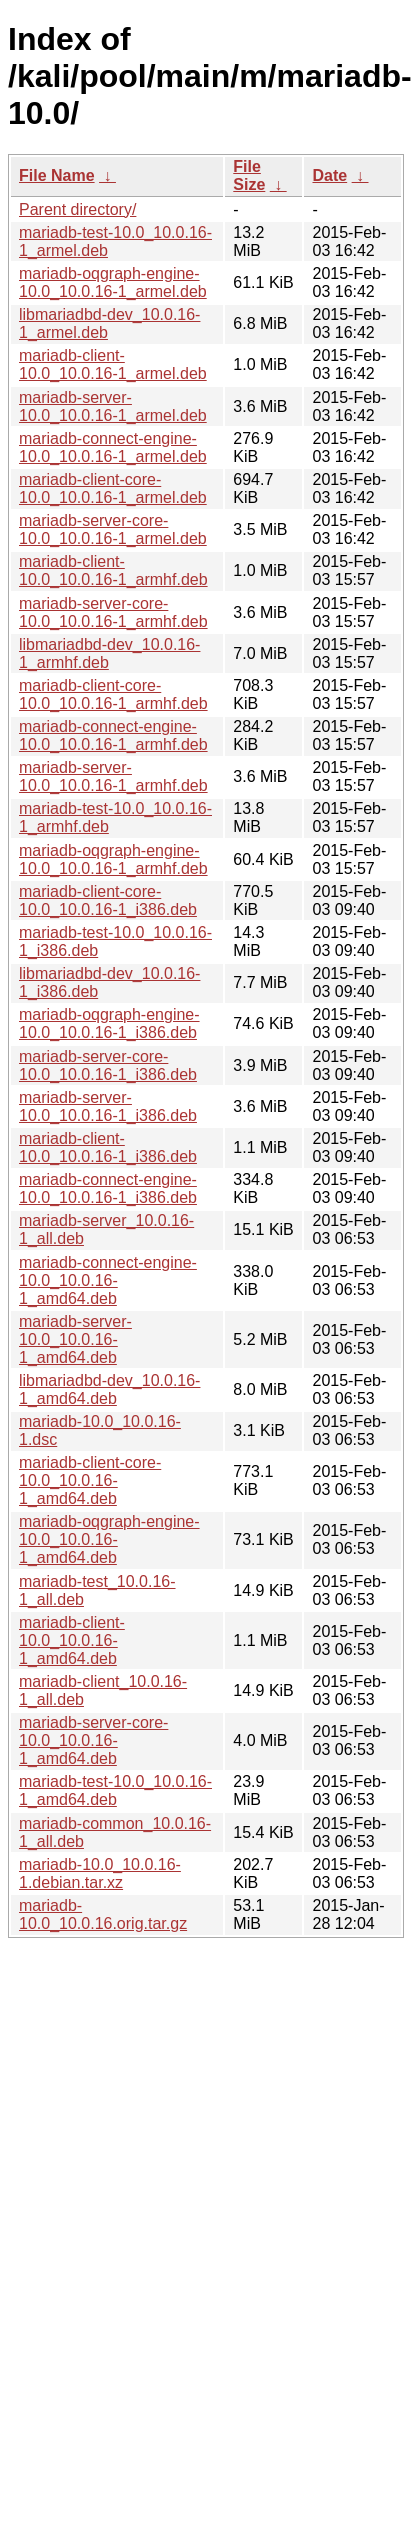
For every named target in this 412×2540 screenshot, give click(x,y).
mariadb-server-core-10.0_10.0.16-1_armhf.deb (113, 612)
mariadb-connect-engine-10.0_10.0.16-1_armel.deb (113, 447)
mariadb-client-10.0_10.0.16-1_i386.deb (108, 1147)
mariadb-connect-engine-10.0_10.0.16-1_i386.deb (108, 1188)
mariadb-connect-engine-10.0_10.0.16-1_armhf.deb (113, 735)
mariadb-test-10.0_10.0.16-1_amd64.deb (115, 1790)
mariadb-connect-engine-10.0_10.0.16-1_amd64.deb (108, 1280)
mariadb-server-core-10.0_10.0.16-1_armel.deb (113, 529)
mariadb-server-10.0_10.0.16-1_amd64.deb (75, 1339)
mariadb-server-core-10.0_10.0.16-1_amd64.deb (93, 1740)
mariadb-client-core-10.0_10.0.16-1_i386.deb (108, 900)
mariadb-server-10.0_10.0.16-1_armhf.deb (113, 776)
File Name (57, 175)
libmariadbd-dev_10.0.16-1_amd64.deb (109, 1389)
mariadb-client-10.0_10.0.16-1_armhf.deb (113, 570)
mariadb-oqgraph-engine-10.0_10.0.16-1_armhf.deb (113, 859)
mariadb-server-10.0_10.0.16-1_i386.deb (108, 1106)
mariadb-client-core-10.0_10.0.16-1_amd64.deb (90, 1480)
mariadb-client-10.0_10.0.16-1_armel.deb (113, 364)
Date (329, 175)
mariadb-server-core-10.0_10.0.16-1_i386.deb (108, 1065)
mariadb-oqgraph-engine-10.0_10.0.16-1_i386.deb (109, 1023)
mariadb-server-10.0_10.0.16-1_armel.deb (113, 406)
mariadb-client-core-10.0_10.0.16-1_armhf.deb (113, 694)
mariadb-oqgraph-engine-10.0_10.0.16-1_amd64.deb (109, 1539)
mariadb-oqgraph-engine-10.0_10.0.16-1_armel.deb (113, 282)
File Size (249, 175)
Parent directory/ (77, 209)
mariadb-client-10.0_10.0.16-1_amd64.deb (72, 1640)
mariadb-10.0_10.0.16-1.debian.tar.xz (100, 1873)
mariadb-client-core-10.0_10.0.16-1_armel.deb (113, 488)
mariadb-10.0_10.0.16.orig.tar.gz (103, 1914)
